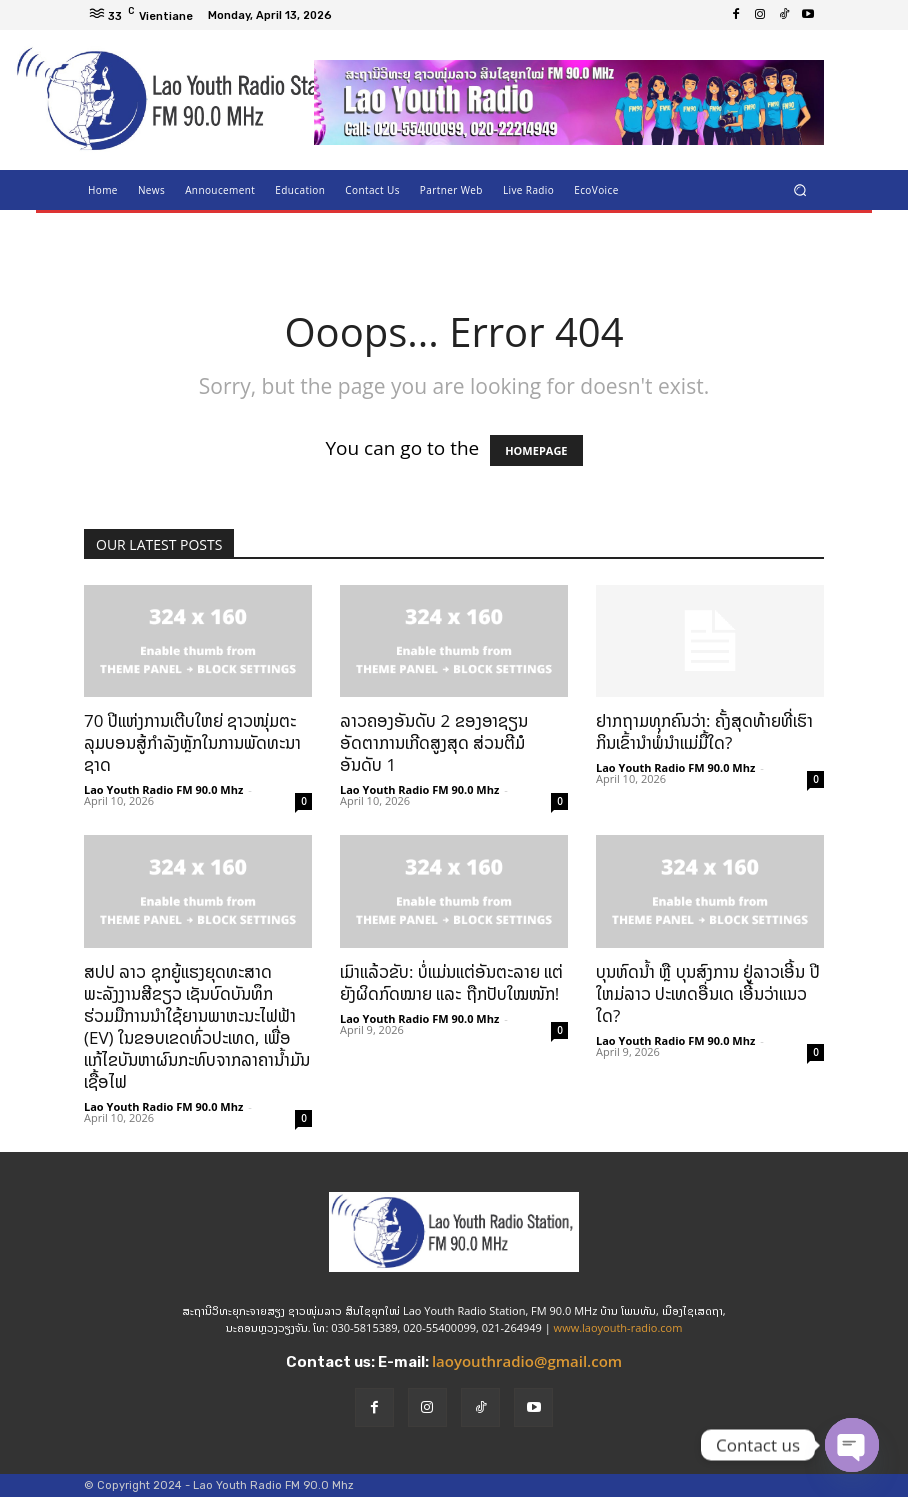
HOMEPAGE (536, 450)
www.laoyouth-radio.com (618, 1327)
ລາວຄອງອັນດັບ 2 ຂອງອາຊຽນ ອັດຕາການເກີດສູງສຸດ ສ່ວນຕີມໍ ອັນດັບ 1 (434, 742)
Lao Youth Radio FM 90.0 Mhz (163, 789)
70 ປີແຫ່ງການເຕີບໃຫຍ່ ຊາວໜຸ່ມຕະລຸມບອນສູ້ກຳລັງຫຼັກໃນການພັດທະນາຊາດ (192, 742)
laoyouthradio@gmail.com (527, 1361)
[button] (800, 189)
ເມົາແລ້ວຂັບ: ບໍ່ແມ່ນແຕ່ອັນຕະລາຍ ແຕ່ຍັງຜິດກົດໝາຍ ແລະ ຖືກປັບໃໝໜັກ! (451, 982)
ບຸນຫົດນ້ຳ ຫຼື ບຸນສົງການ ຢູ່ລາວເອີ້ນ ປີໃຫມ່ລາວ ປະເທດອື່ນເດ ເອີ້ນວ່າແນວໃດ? (708, 993)
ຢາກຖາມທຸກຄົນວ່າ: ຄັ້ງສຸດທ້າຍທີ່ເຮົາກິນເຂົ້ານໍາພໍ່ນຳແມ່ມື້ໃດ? (704, 731)
